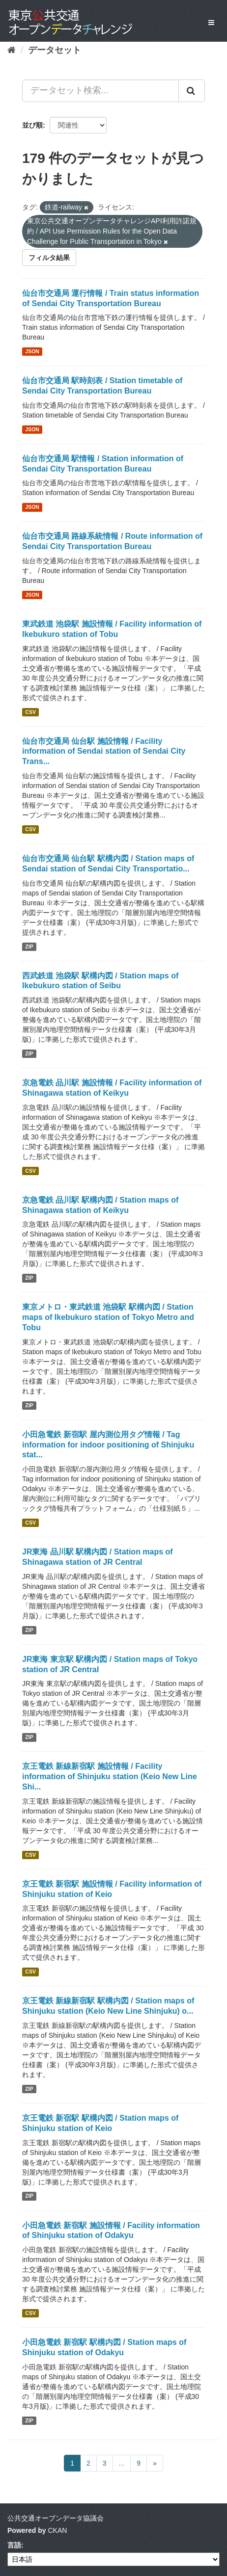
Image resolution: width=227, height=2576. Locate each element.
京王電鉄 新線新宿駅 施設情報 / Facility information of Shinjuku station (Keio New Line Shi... (109, 1776)
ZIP (29, 946)
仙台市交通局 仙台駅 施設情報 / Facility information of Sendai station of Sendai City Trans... (103, 751)
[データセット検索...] (100, 90)
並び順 (32, 125)
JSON (32, 351)
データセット (54, 50)
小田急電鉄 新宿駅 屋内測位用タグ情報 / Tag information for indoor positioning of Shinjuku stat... (108, 1444)
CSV (30, 712)
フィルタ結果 (49, 258)
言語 (14, 2545)
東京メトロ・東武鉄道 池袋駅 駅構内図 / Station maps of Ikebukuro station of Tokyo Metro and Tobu (108, 1317)
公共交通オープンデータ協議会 (55, 2518)
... (122, 2463)
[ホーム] (11, 50)
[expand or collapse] (211, 22)
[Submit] (191, 90)
